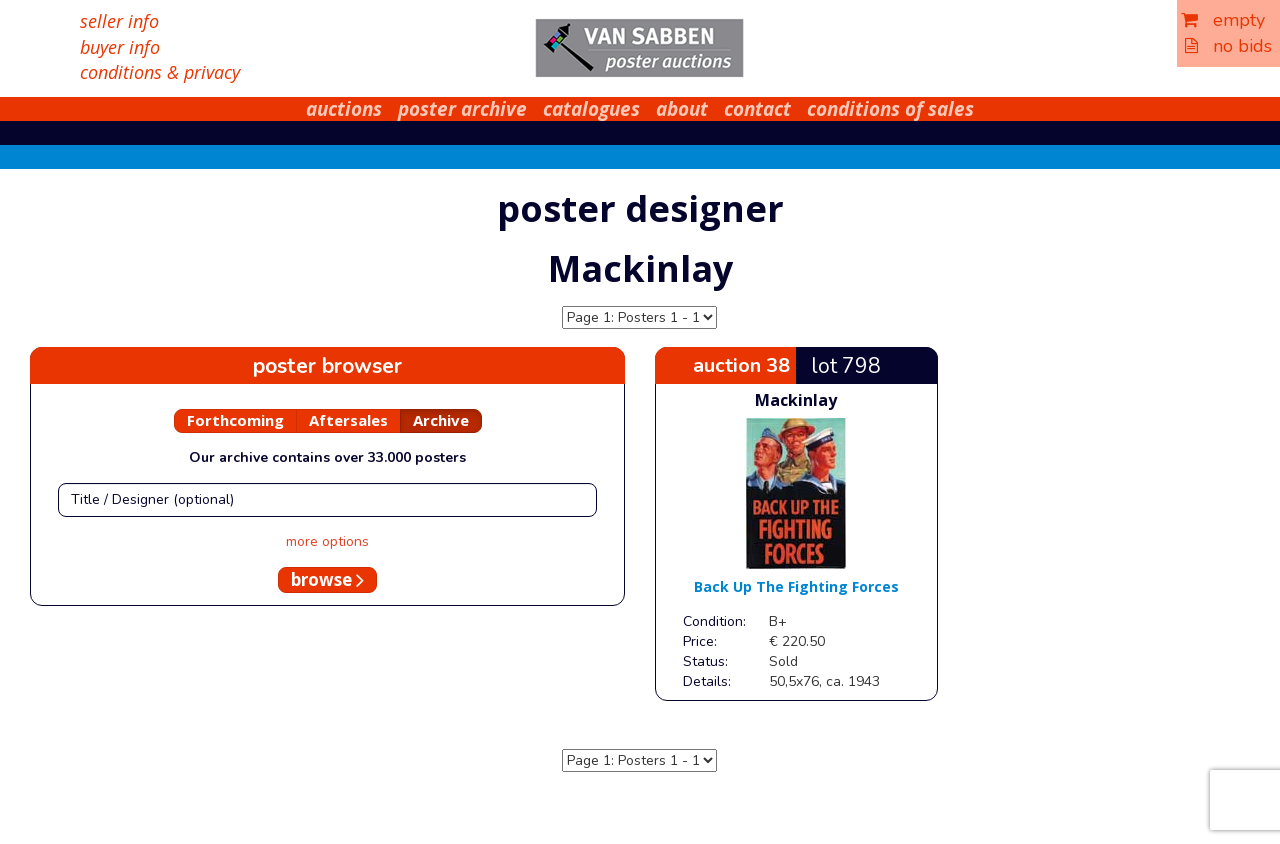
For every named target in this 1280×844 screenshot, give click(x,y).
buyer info (120, 47)
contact (757, 109)
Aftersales (348, 420)
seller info (119, 21)
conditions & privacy (160, 72)
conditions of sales (890, 109)
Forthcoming (235, 420)
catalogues (591, 109)
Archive (441, 420)
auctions (344, 109)
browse (327, 579)
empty (1223, 20)
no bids (1228, 46)
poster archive (462, 109)
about (682, 109)
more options (327, 541)
